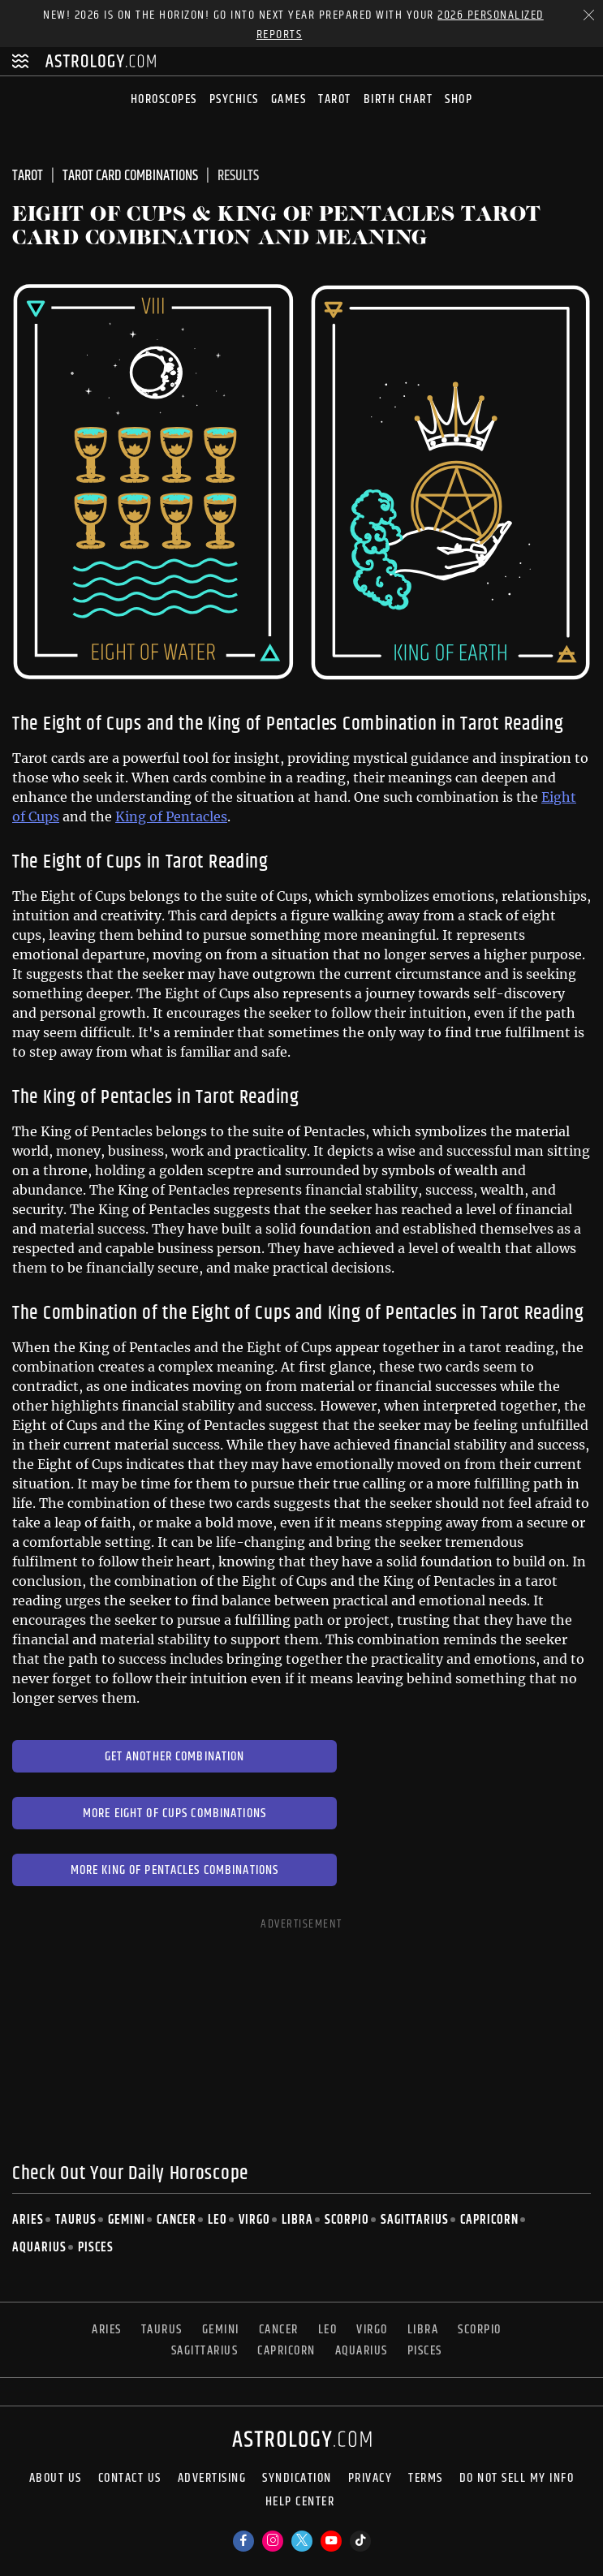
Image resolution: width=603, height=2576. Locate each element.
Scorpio (347, 2220)
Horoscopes (164, 99)
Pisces (96, 2248)
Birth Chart (398, 99)
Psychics (234, 99)
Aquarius (39, 2248)
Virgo (254, 2220)
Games (289, 99)
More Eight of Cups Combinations (174, 1813)
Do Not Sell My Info (517, 2478)
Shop (458, 99)
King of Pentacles (171, 816)
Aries (28, 2220)
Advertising (212, 2478)
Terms (425, 2478)
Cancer (176, 2220)
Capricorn (489, 2220)
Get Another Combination (175, 1757)
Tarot (334, 99)
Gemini (126, 2220)
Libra (297, 2220)
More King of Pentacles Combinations (175, 1870)
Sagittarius (415, 2220)
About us (55, 2478)
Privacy (370, 2478)
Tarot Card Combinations (130, 176)
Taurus (76, 2220)
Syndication (297, 2478)
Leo (217, 2220)
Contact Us (130, 2478)
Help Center (300, 2503)
